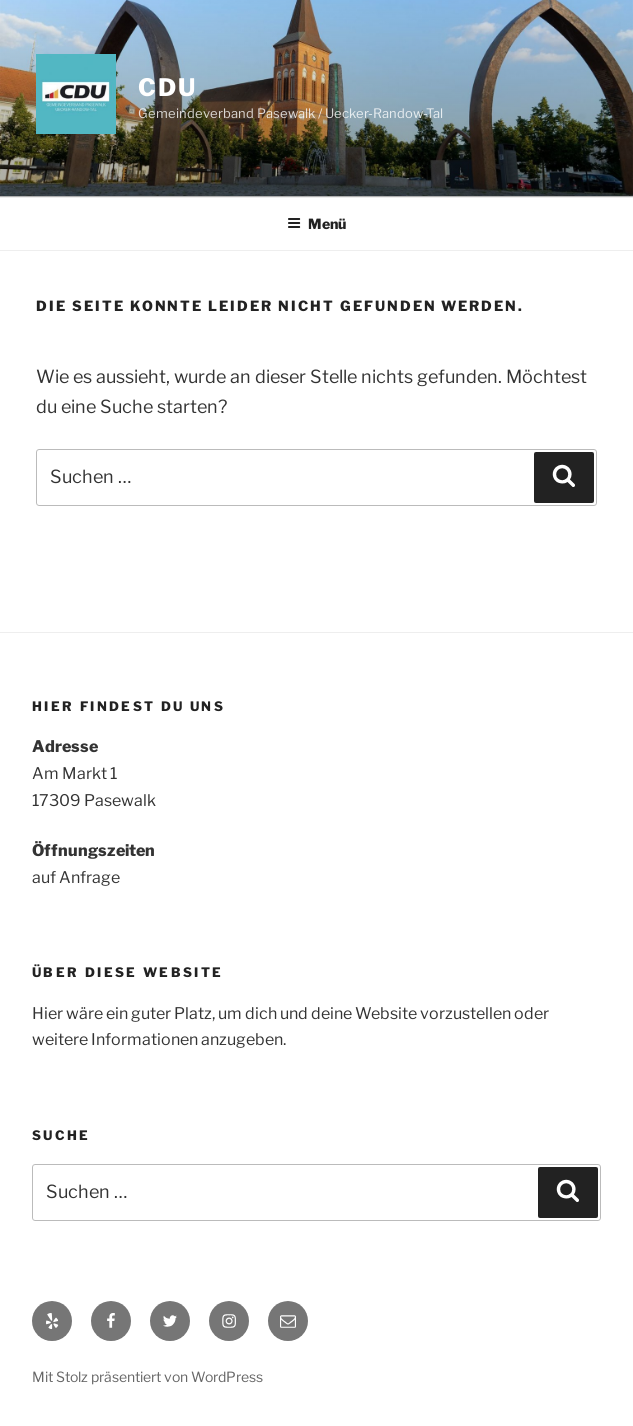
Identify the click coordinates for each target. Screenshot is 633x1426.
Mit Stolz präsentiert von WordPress (147, 1376)
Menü (316, 223)
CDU (167, 87)
